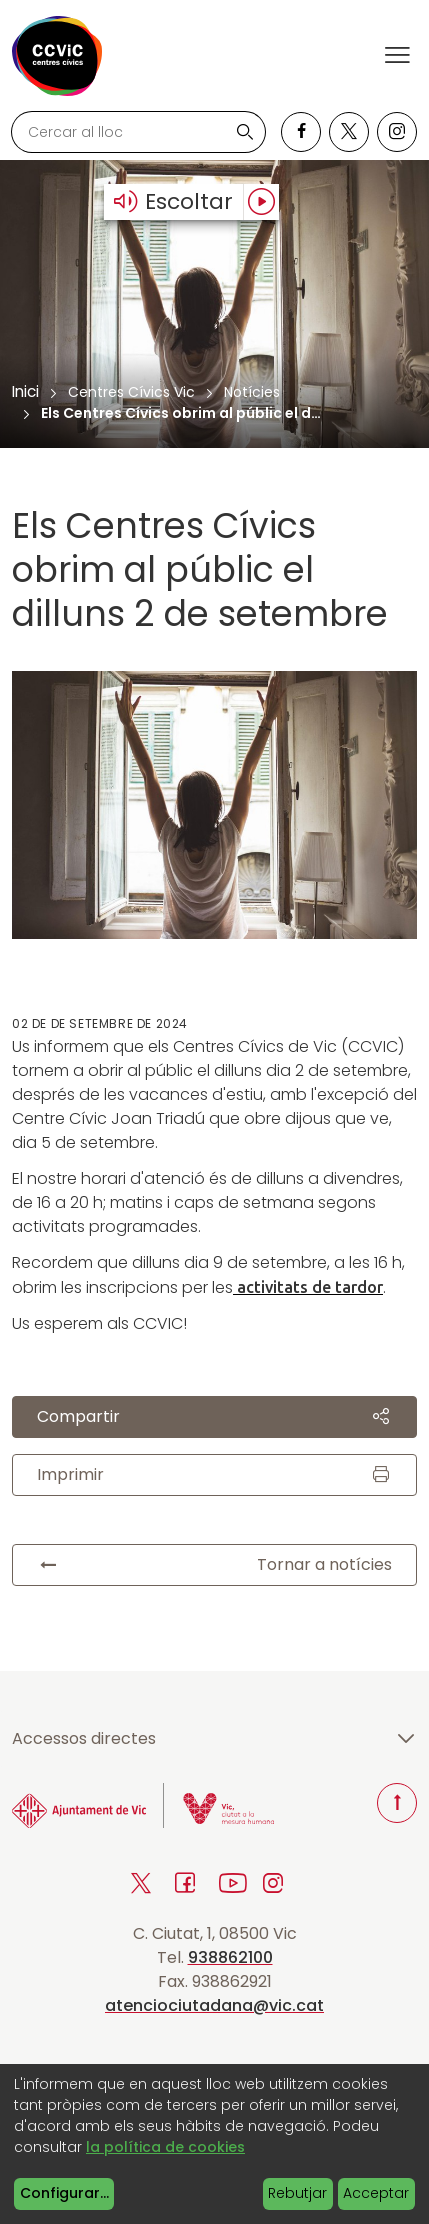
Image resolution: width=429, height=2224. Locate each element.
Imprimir (214, 1475)
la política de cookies (165, 2147)
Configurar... (64, 2193)
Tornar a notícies (214, 1565)
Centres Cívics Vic (131, 392)
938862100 (230, 1957)
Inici (25, 391)
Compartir (214, 1417)
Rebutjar (297, 2193)
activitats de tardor (308, 1287)
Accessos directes (214, 1739)
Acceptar (376, 2193)
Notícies (252, 392)
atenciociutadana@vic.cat (214, 2005)
